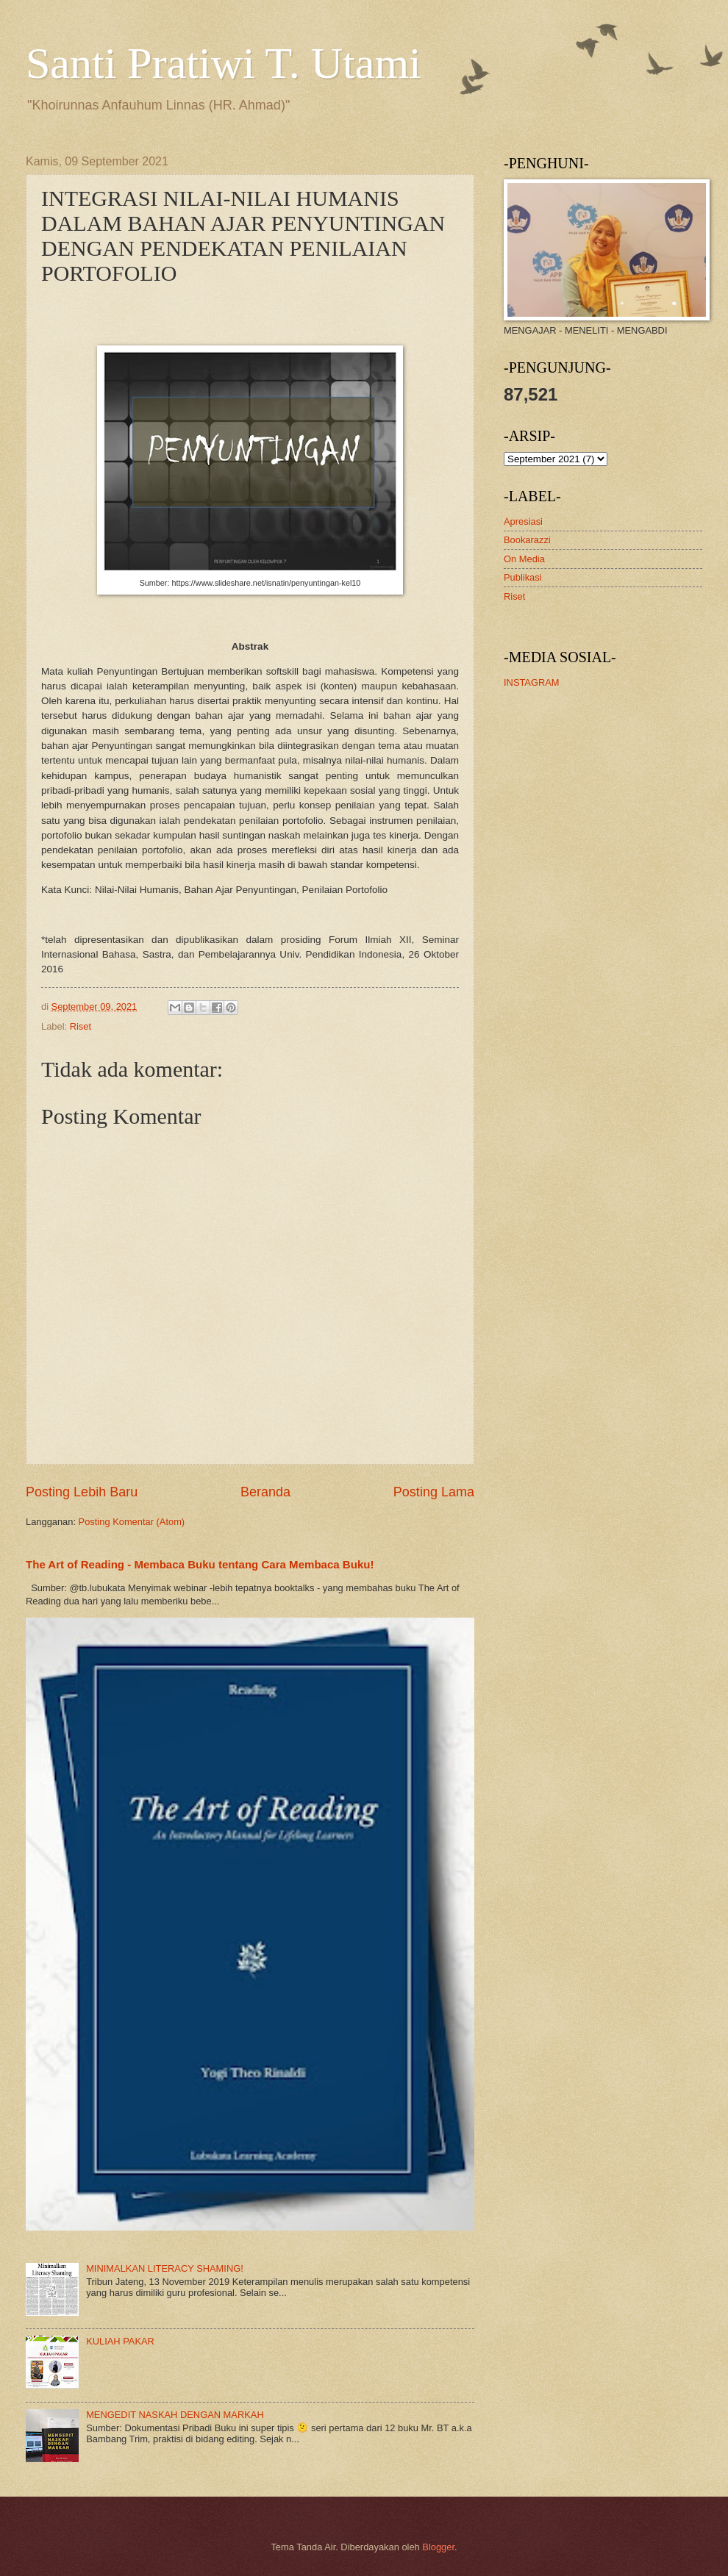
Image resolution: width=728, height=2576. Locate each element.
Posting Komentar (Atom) (132, 1521)
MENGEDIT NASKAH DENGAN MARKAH (175, 2414)
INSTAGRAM (532, 682)
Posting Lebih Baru (82, 1492)
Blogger (438, 2546)
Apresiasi (523, 521)
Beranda (265, 1492)
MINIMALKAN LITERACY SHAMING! (164, 2268)
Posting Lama (433, 1492)
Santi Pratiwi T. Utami (223, 63)
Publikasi (523, 577)
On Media (524, 558)
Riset (80, 1026)
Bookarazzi (527, 539)
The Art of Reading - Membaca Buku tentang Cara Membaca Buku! (200, 1564)
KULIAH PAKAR (120, 2341)
